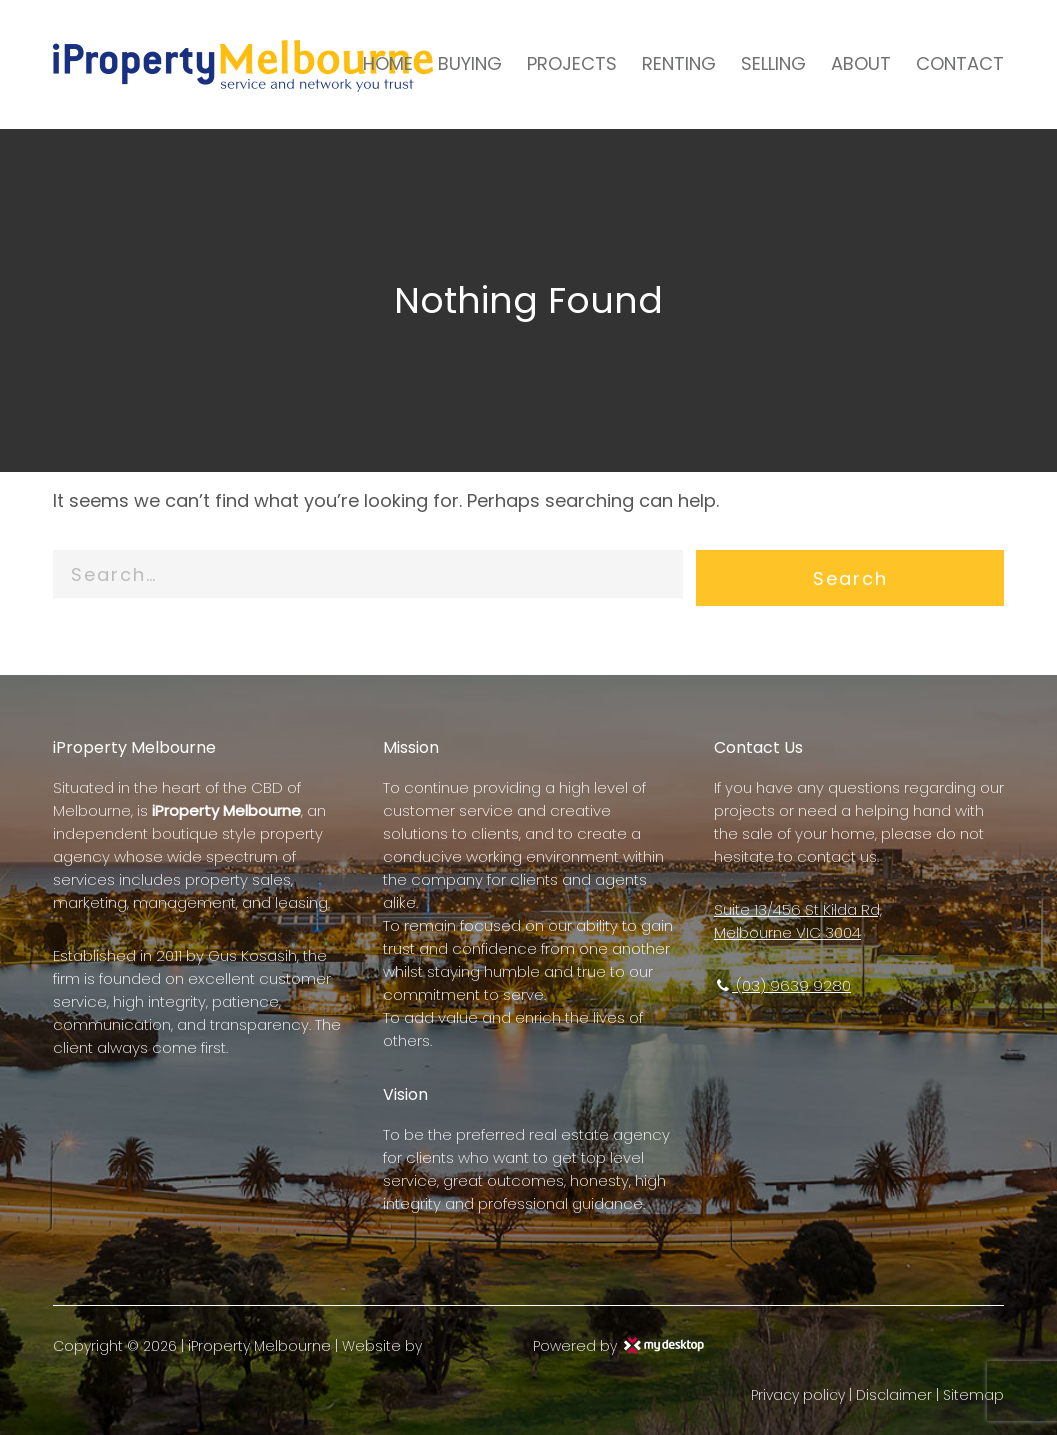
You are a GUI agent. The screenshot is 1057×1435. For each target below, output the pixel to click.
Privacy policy (798, 1395)
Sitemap (973, 1395)
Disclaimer (894, 1395)
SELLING (773, 63)
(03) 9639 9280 (782, 985)
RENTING (679, 63)
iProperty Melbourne (259, 1346)
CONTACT (960, 63)
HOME (388, 63)
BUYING (470, 63)
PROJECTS (572, 63)
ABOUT (861, 63)
